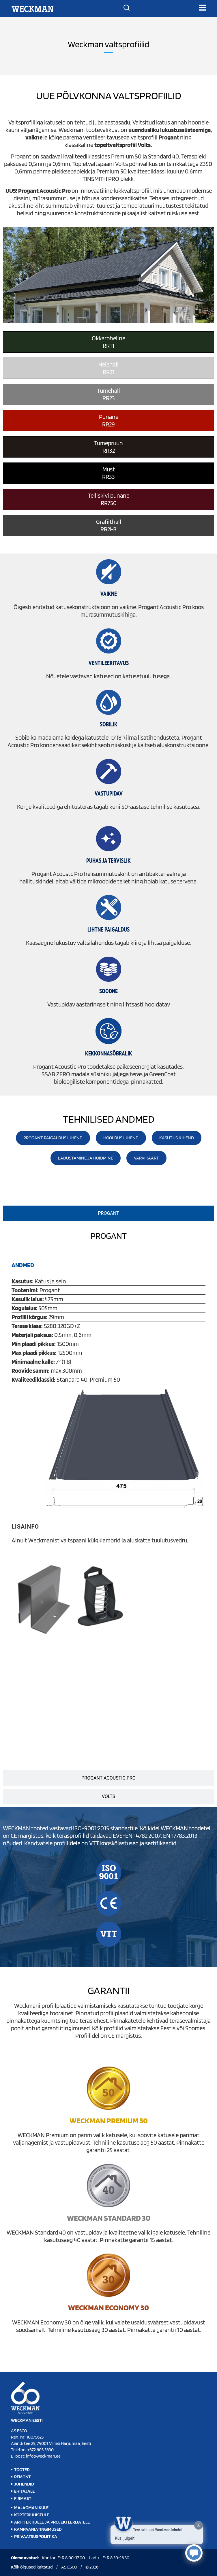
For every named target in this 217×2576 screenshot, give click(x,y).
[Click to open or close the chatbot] (194, 2553)
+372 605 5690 (40, 2449)
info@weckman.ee (43, 2456)
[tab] (108, 1213)
